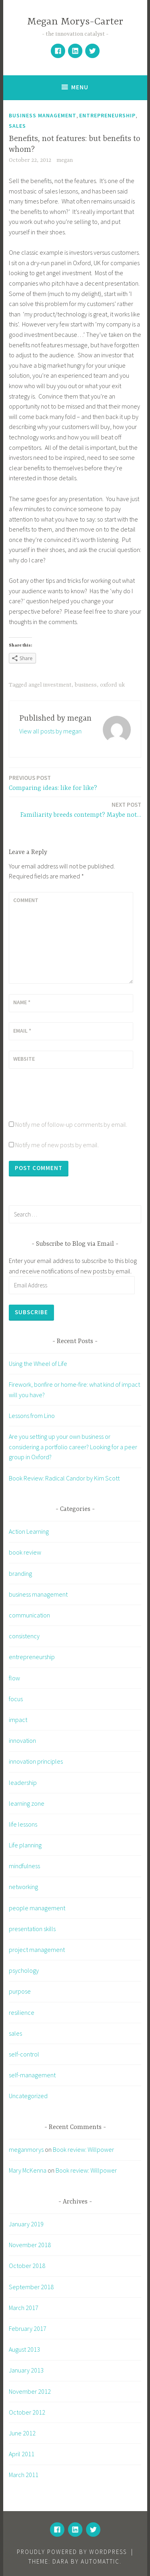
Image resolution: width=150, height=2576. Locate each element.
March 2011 (23, 2475)
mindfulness (24, 1866)
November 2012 (30, 2391)
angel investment (50, 685)
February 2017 (27, 2328)
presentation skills (32, 1929)
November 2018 (30, 2245)
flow (14, 1678)
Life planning (25, 1845)
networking (23, 1887)
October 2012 (27, 2412)
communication (29, 1615)
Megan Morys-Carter (75, 22)
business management (42, 115)
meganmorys (26, 2149)
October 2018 (27, 2266)
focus (16, 1699)
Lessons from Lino (32, 1416)
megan (64, 160)
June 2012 (22, 2433)
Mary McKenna (27, 2170)
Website (24, 1058)
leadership (23, 1782)
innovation (22, 1740)
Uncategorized (28, 2096)
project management (37, 1950)
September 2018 (31, 2287)
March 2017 (23, 2308)
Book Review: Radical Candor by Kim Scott (64, 1478)
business (86, 685)
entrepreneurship (107, 115)
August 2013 (24, 2349)
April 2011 (21, 2454)
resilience (21, 2012)
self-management (32, 2075)
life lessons (23, 1824)
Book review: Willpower (83, 2149)
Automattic (100, 2561)
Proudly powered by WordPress (72, 2552)
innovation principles (36, 1761)
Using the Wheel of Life (38, 1363)
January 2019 (26, 2224)
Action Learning (29, 1531)
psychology (24, 1970)
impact (18, 1720)
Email (22, 1030)
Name (21, 1002)
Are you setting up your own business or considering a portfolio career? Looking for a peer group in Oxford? (73, 1446)
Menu (79, 87)
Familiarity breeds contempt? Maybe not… (80, 809)
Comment (25, 900)
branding (20, 1573)
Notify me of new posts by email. (57, 1145)
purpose (20, 1991)
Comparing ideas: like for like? (53, 782)
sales (17, 125)
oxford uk (112, 685)
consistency (24, 1636)
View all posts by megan (50, 731)
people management (37, 1908)
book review (25, 1552)
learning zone (26, 1803)
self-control (24, 2054)
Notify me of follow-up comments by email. (71, 1124)
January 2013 (26, 2370)
